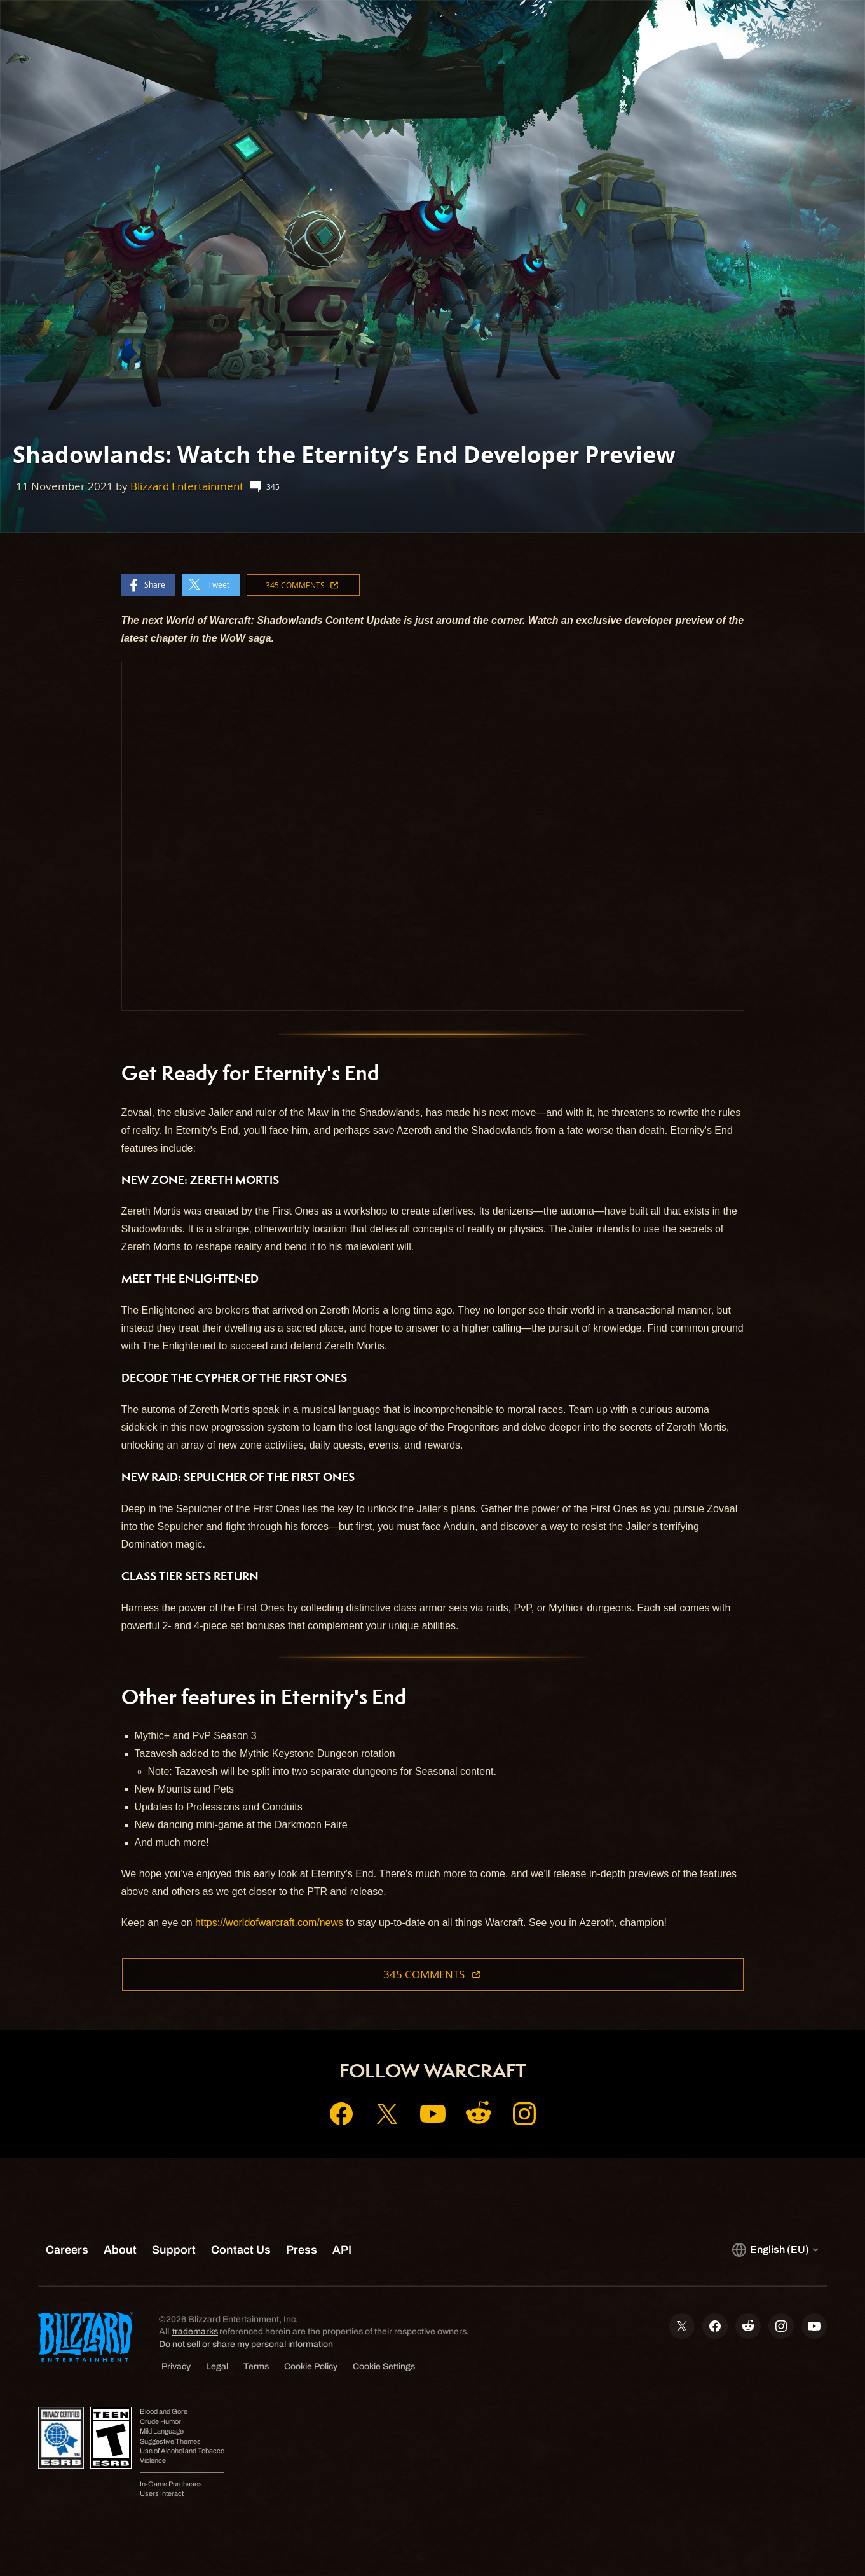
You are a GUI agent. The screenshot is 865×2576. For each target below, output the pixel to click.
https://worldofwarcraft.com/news (269, 1922)
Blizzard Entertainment (186, 486)
